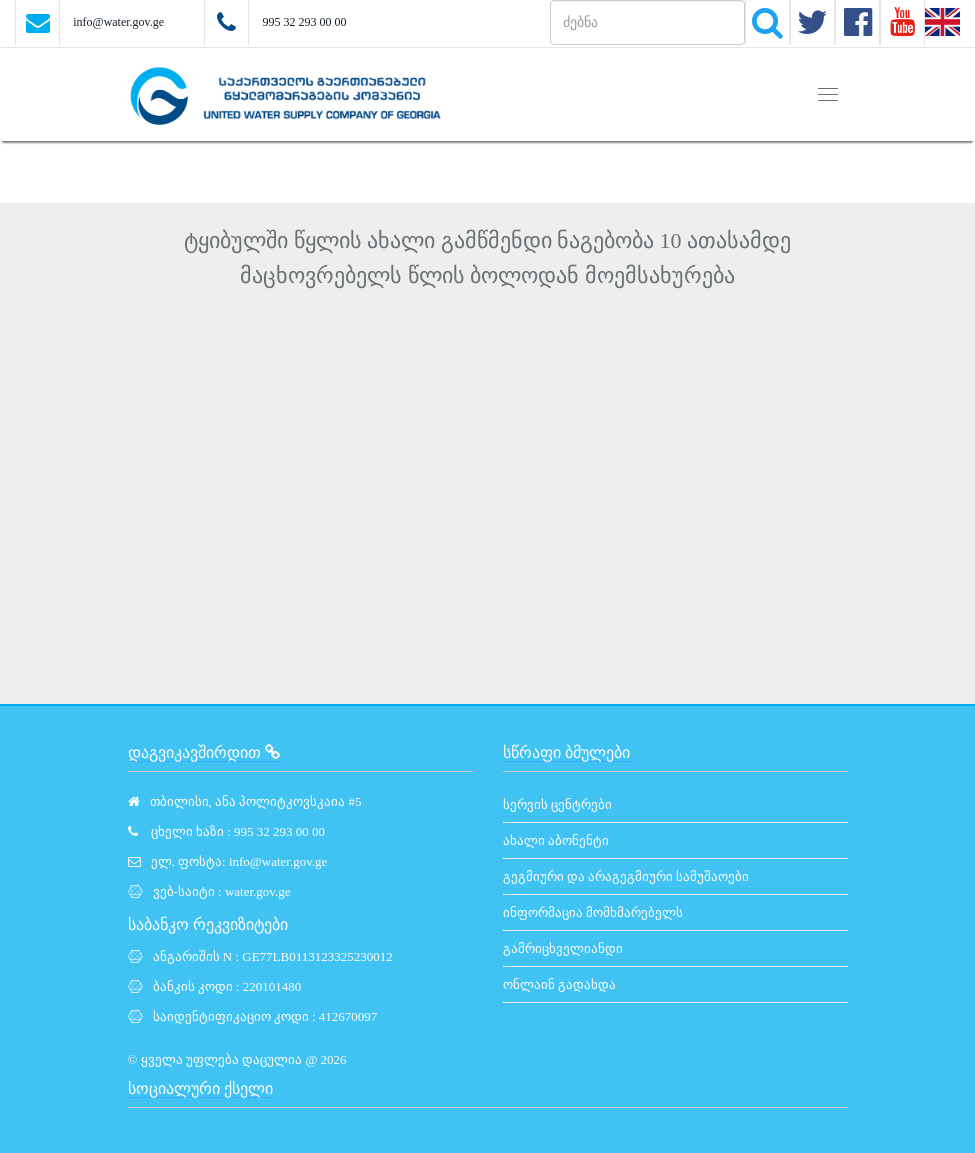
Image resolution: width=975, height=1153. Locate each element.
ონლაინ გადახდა (559, 984)
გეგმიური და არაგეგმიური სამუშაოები (626, 876)
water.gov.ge (258, 891)
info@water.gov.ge (118, 22)
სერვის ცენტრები (557, 804)
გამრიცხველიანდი (563, 948)
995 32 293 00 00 (304, 22)
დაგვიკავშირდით (204, 752)
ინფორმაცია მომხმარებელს (593, 912)
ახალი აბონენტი (556, 840)
